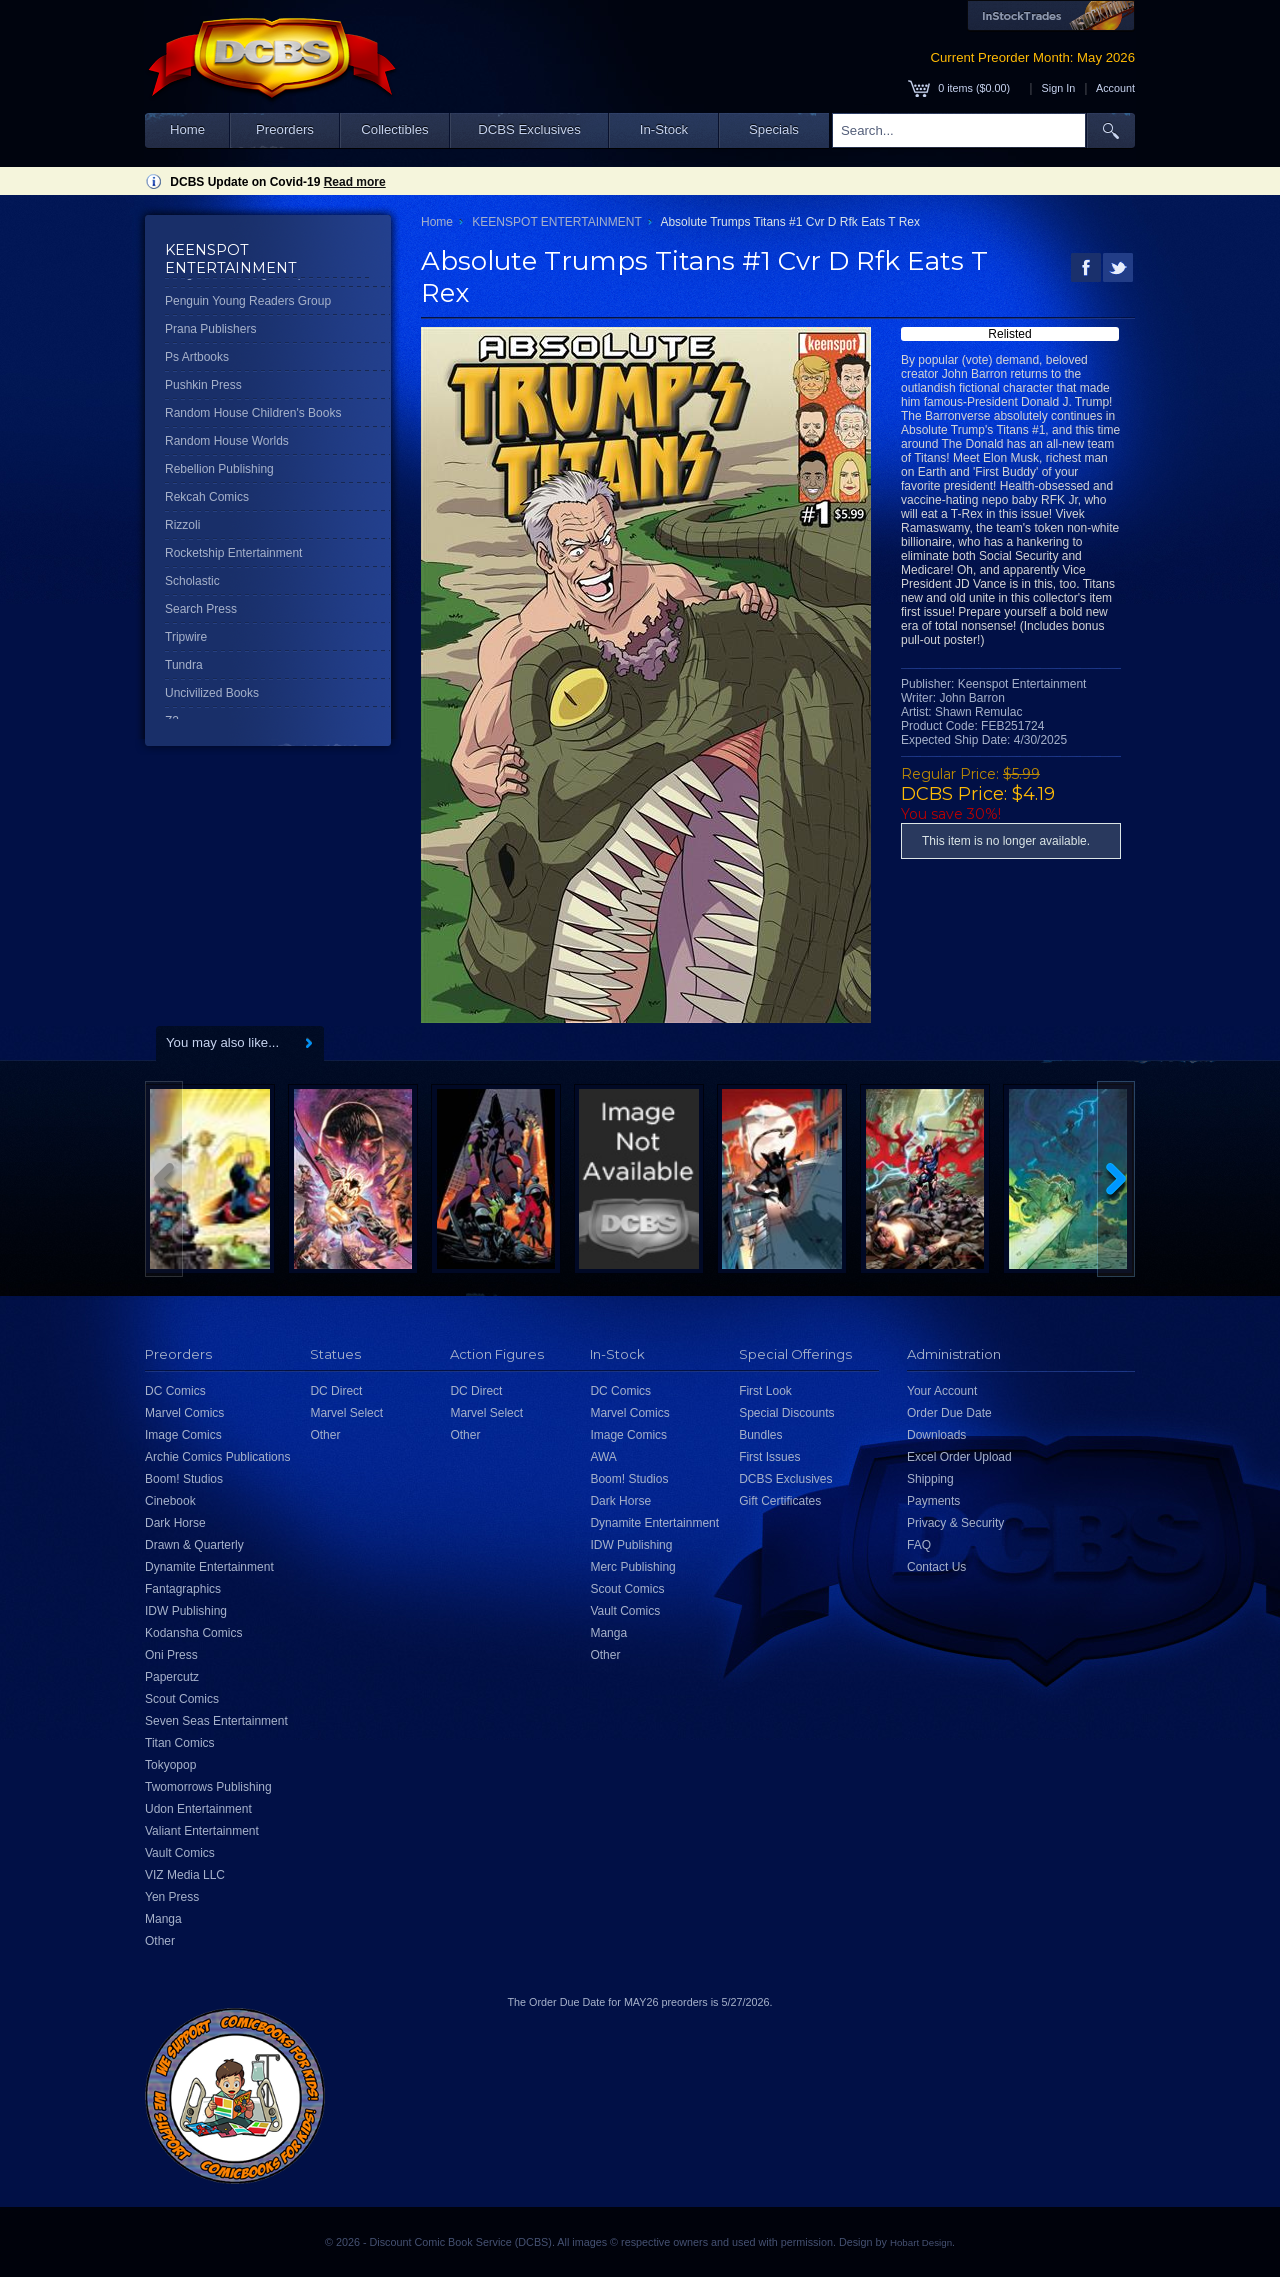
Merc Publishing (632, 1567)
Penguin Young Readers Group (248, 301)
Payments (933, 1501)
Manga (163, 1919)
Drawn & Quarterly (194, 1545)
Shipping (930, 1479)
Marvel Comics (184, 1413)
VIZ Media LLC (185, 1875)
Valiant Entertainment (202, 1831)
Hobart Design (921, 2242)
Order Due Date (949, 1413)
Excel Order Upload (959, 1457)
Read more (355, 182)
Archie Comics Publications (217, 1457)
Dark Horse (175, 1523)
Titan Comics (180, 1743)
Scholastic (192, 581)
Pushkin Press (203, 385)
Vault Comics (180, 1853)
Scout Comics (182, 1699)
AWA (603, 1457)
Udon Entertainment (198, 1809)
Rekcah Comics (207, 497)
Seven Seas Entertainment (216, 1721)
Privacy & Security (955, 1523)
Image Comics (183, 1435)
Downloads (936, 1435)
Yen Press (172, 1897)
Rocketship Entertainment (233, 553)
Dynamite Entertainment (209, 1567)
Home (187, 129)
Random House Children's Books (253, 413)
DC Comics (175, 1391)
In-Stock (664, 129)
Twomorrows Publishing (208, 1787)
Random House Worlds (227, 441)
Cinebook (170, 1501)
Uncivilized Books (212, 693)
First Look (765, 1391)
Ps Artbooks (197, 357)
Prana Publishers (210, 329)
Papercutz (172, 1677)
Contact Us (936, 1567)
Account (1115, 88)
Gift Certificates (780, 1501)
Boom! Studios (184, 1479)
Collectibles (394, 129)
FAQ (919, 1545)
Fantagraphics (183, 1589)
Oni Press (171, 1655)
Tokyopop (170, 1765)
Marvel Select (346, 1413)
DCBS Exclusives (529, 129)
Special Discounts (786, 1413)
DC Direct (336, 1391)
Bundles (760, 1435)
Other (160, 1941)
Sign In (1059, 88)
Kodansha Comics (193, 1633)
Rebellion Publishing (219, 469)
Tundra (184, 665)
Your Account (942, 1391)
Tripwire (186, 637)
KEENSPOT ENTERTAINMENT (556, 222)
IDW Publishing (186, 1611)
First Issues (769, 1457)
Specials (774, 129)
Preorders (285, 129)
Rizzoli (182, 525)
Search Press (201, 609)
